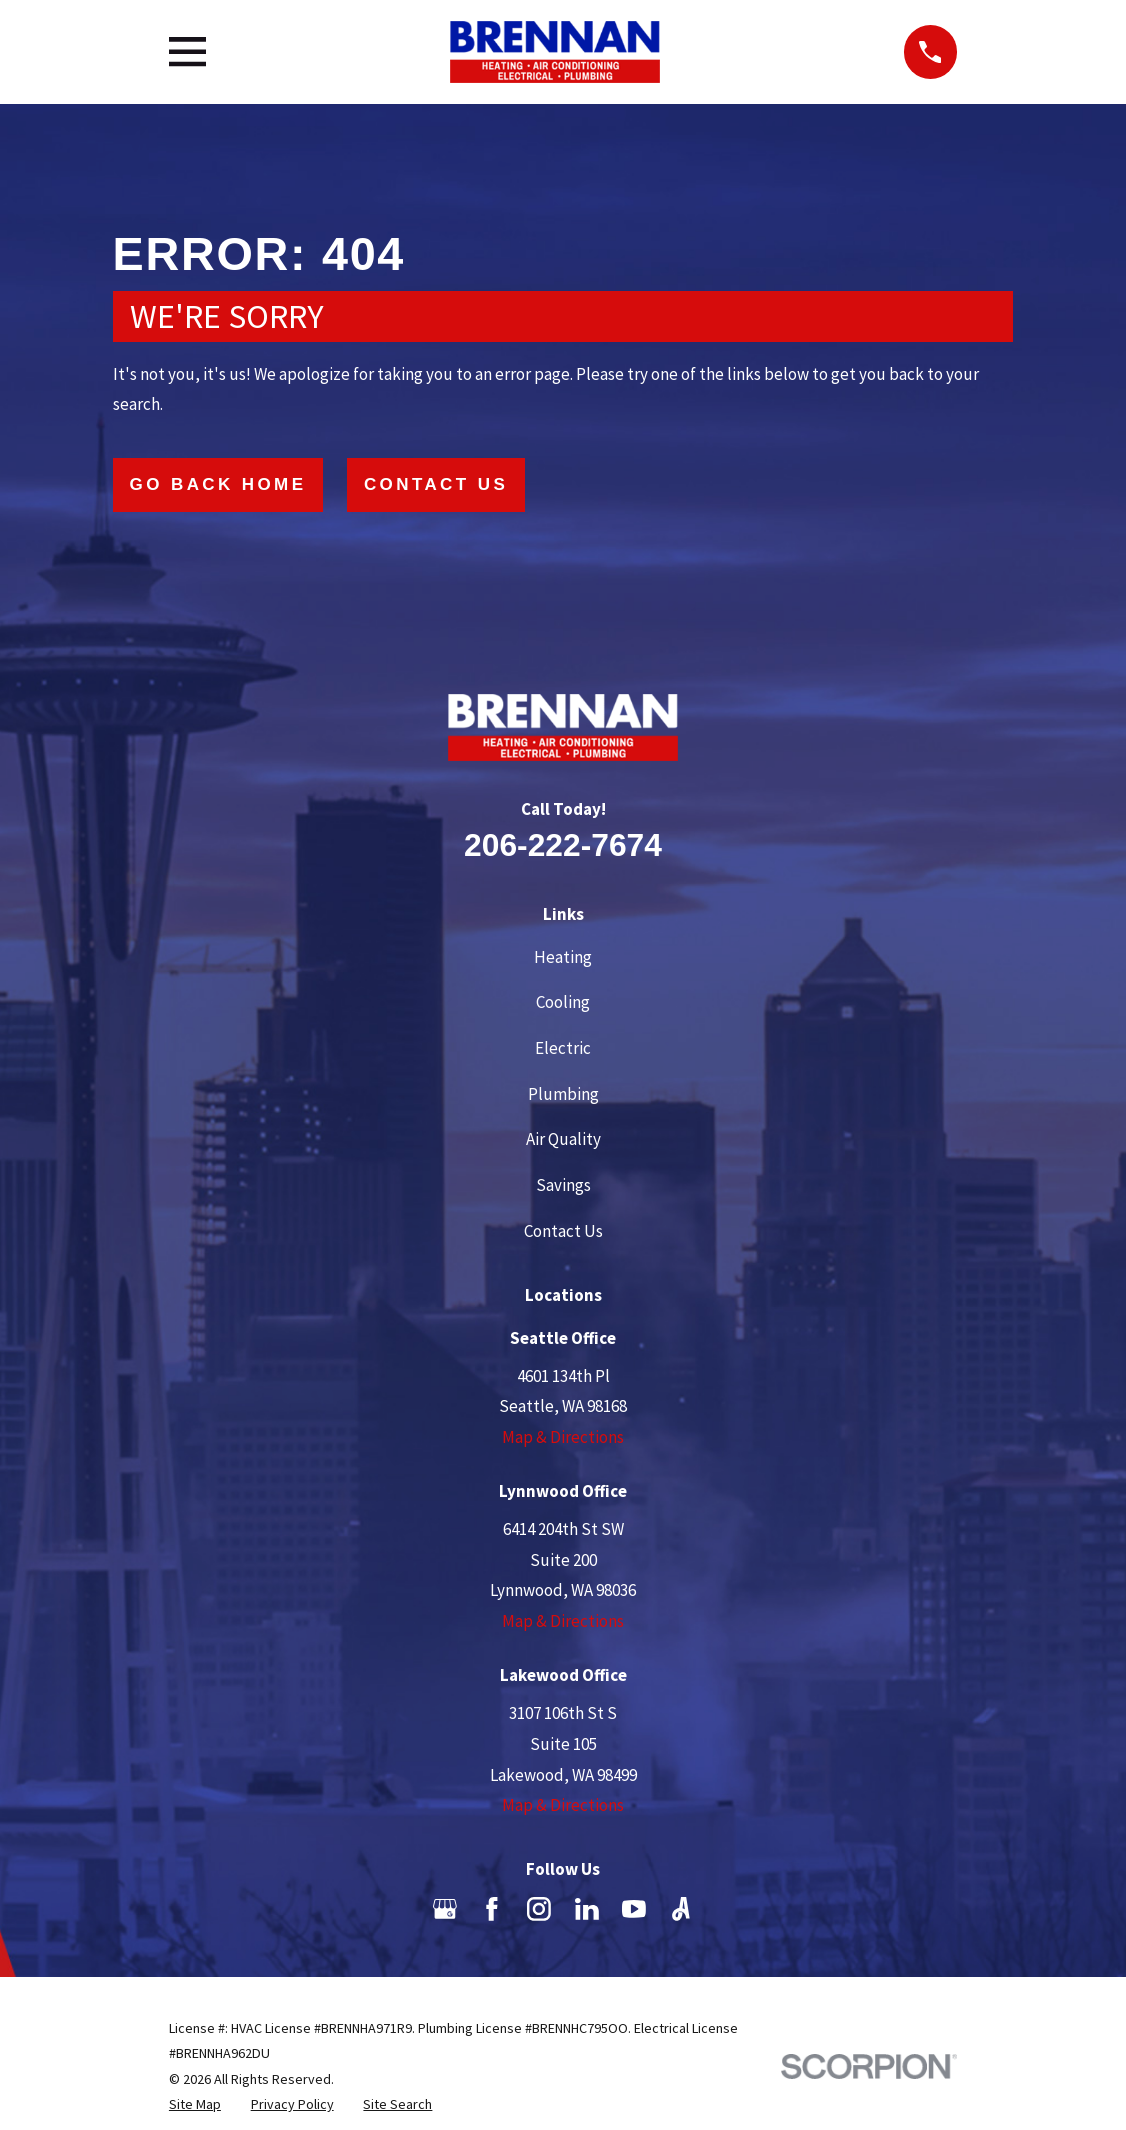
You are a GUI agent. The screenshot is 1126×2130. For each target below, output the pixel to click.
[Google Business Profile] (445, 1909)
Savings (563, 1185)
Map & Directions (563, 1437)
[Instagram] (539, 1909)
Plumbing (563, 1094)
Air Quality (563, 1139)
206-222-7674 (563, 845)
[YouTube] (634, 1909)
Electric (563, 1048)
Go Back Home (218, 484)
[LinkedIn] (587, 1909)
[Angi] (681, 1909)
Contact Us (436, 484)
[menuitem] (195, 2105)
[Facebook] (492, 1909)
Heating (563, 957)
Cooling (563, 1002)
